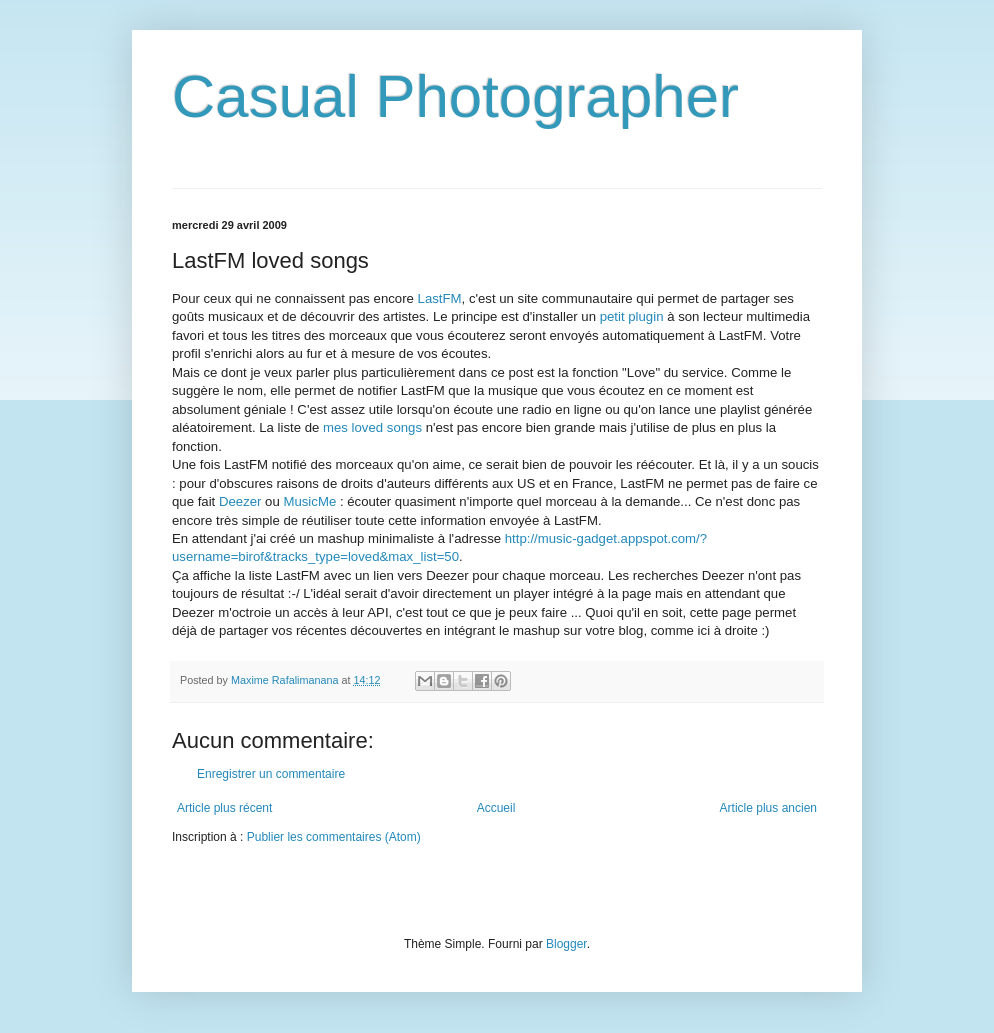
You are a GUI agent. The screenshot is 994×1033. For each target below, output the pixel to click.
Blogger (566, 944)
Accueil (496, 808)
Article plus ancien (768, 808)
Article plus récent (224, 808)
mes (372, 427)
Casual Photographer (455, 96)
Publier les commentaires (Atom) (334, 837)
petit (632, 316)
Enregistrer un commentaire (271, 774)
